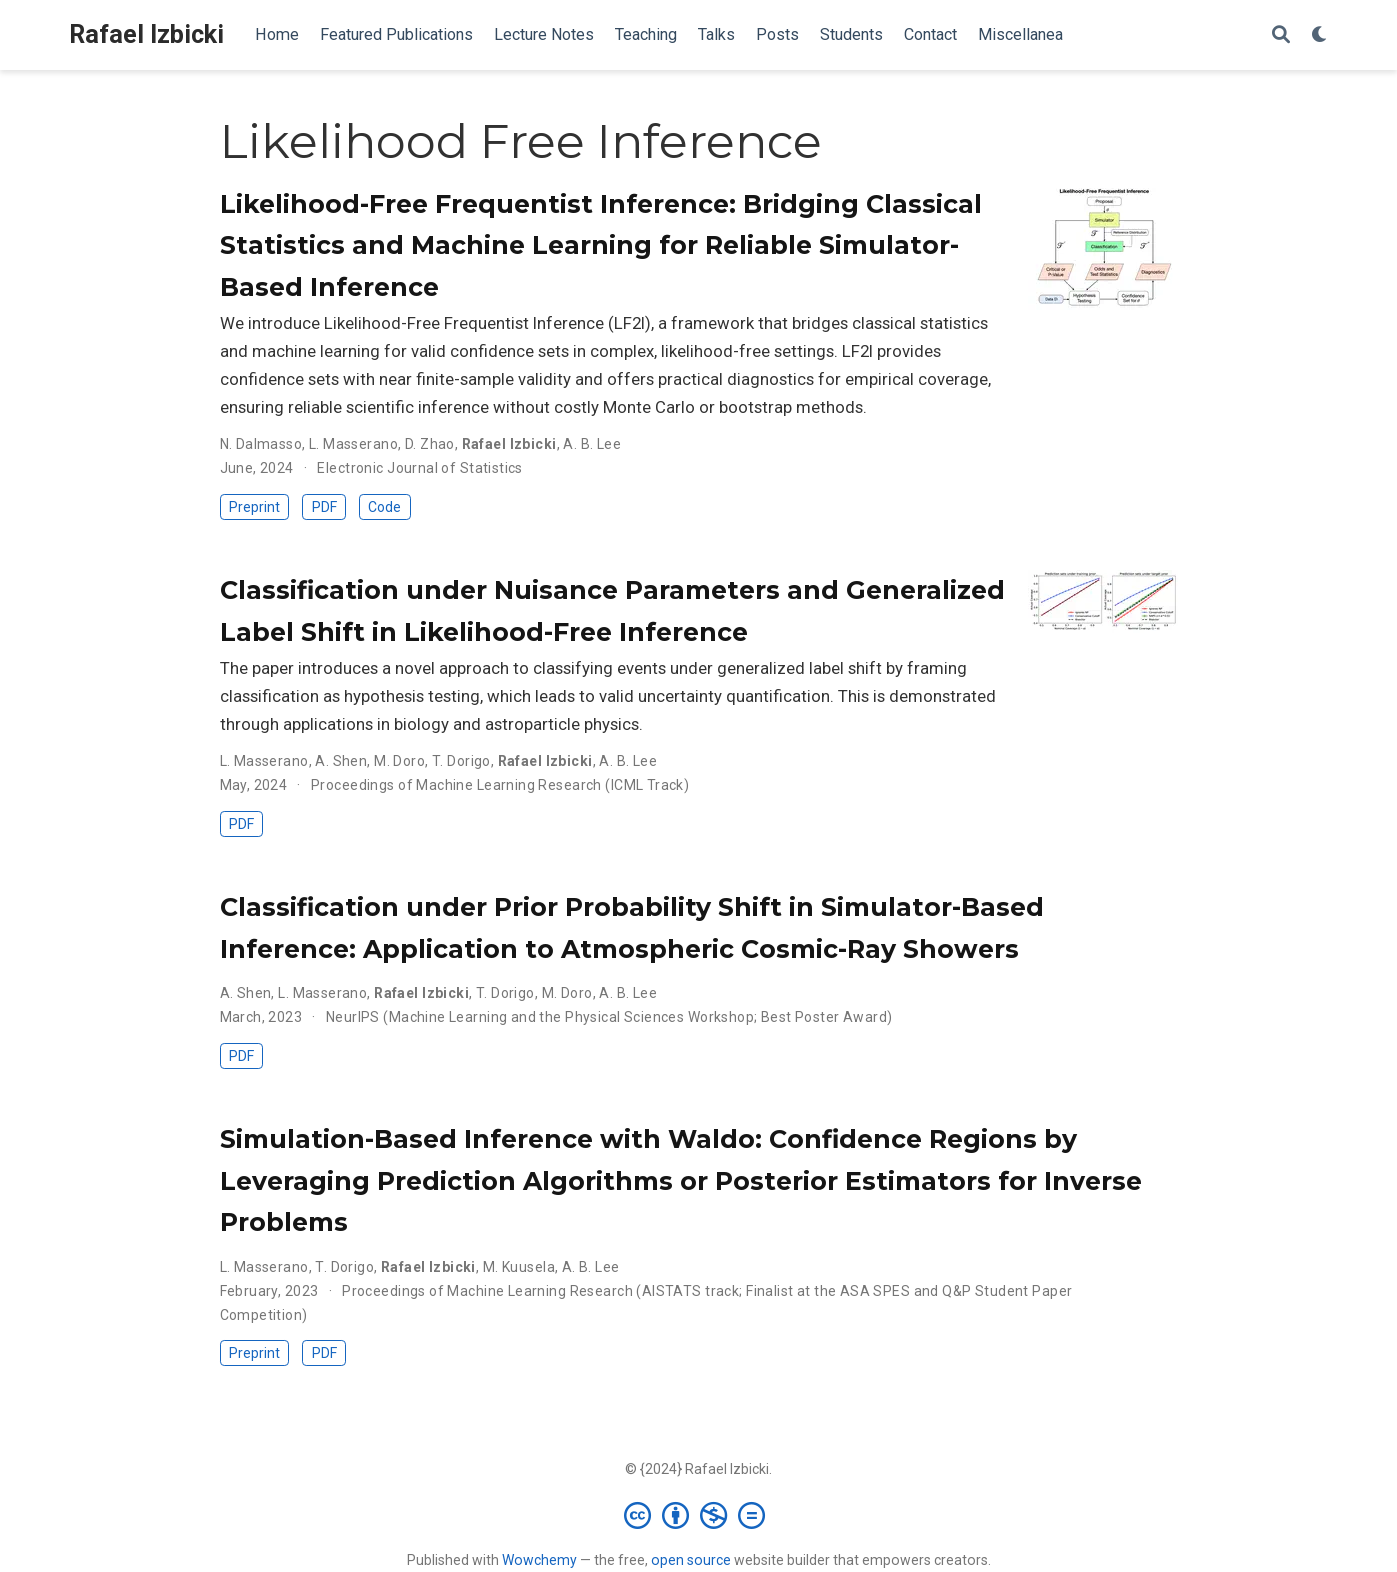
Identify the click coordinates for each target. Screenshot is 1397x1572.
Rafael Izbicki (146, 34)
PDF (324, 507)
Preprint (254, 507)
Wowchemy (539, 1560)
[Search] (1281, 35)
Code (384, 507)
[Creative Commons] (698, 1515)
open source (691, 1560)
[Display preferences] (1320, 35)
